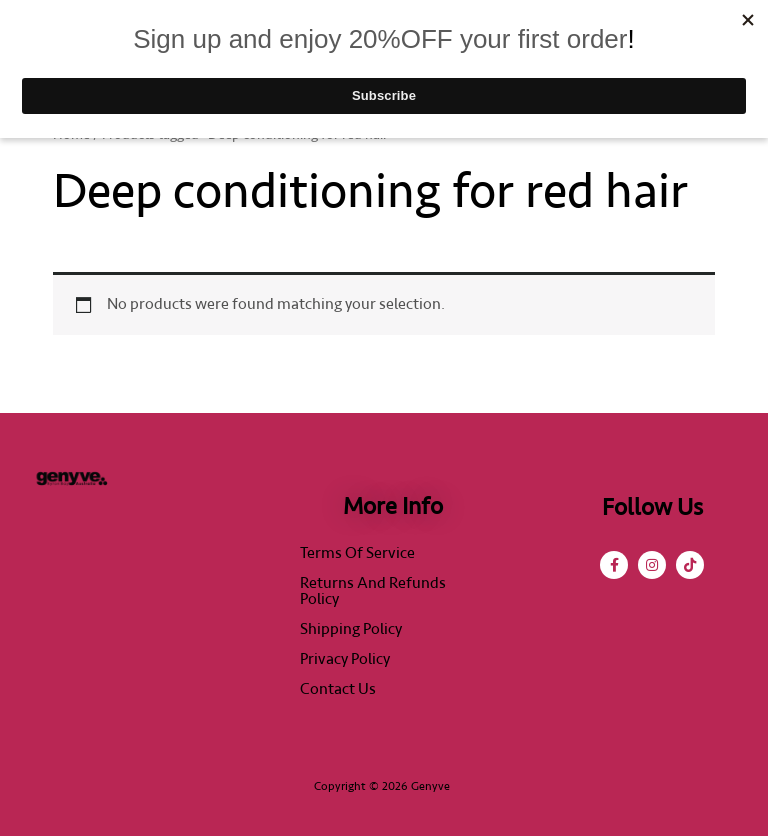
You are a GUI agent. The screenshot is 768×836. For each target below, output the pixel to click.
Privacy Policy (345, 659)
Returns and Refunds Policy (373, 591)
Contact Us (338, 689)
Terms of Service (357, 553)
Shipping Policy (351, 629)
